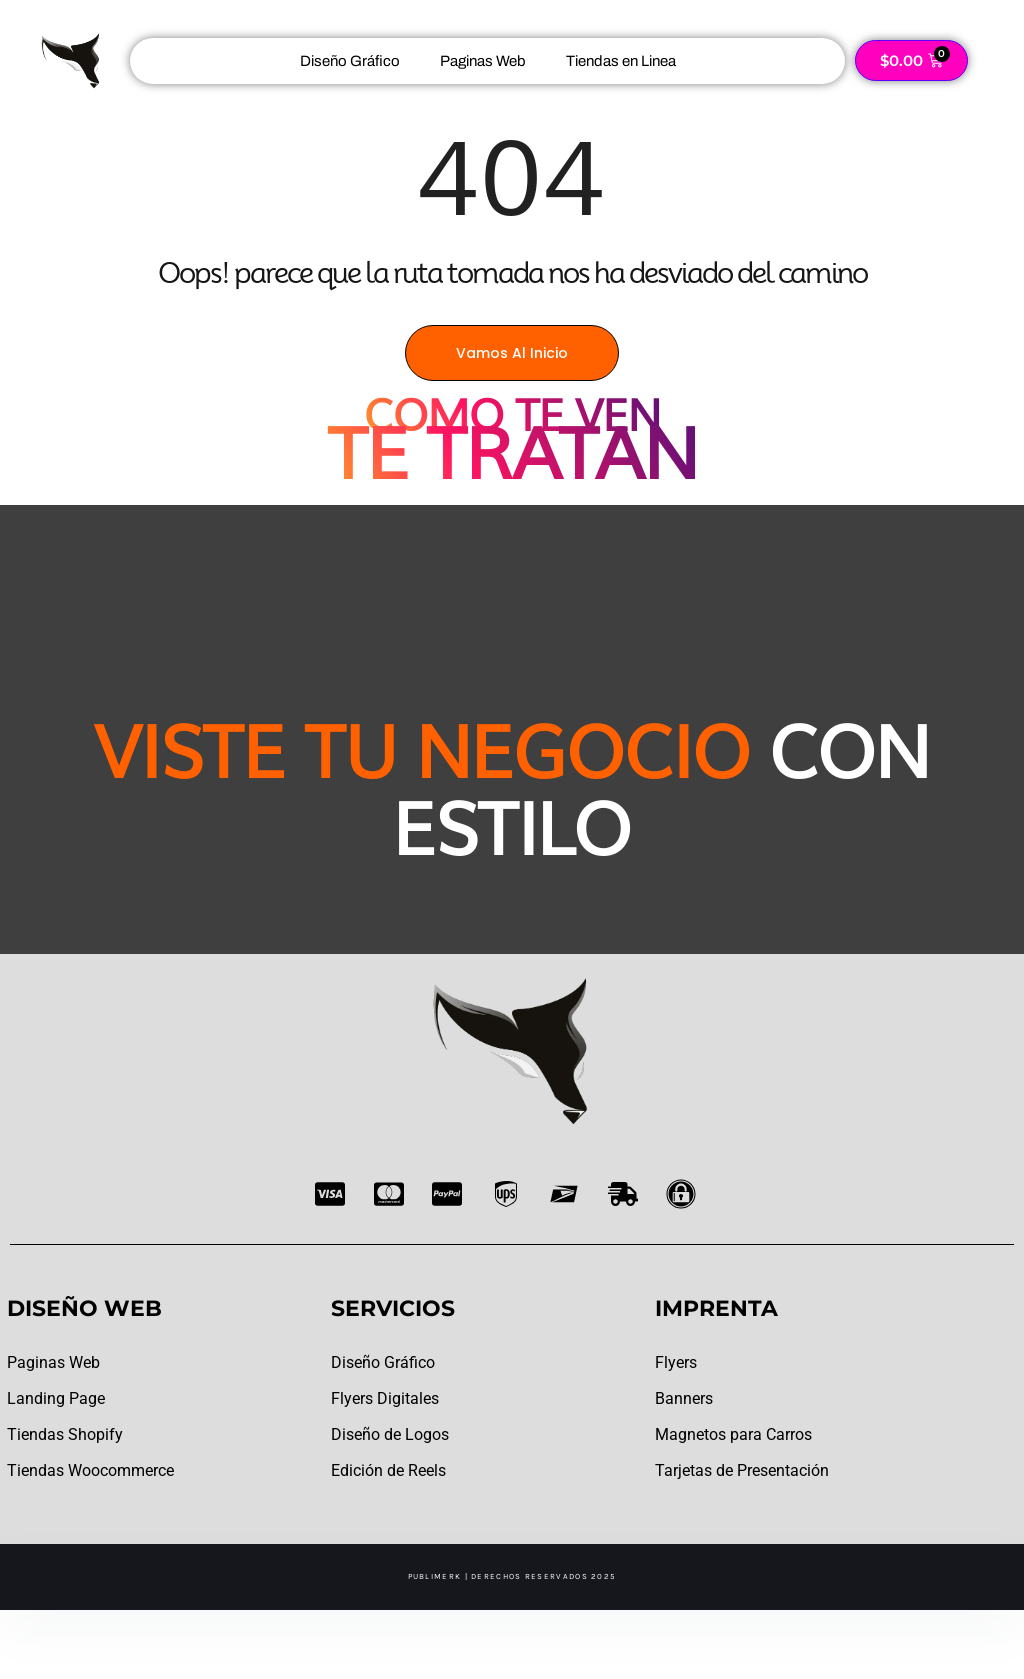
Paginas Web (483, 61)
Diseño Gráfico (350, 61)
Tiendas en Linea (621, 61)
